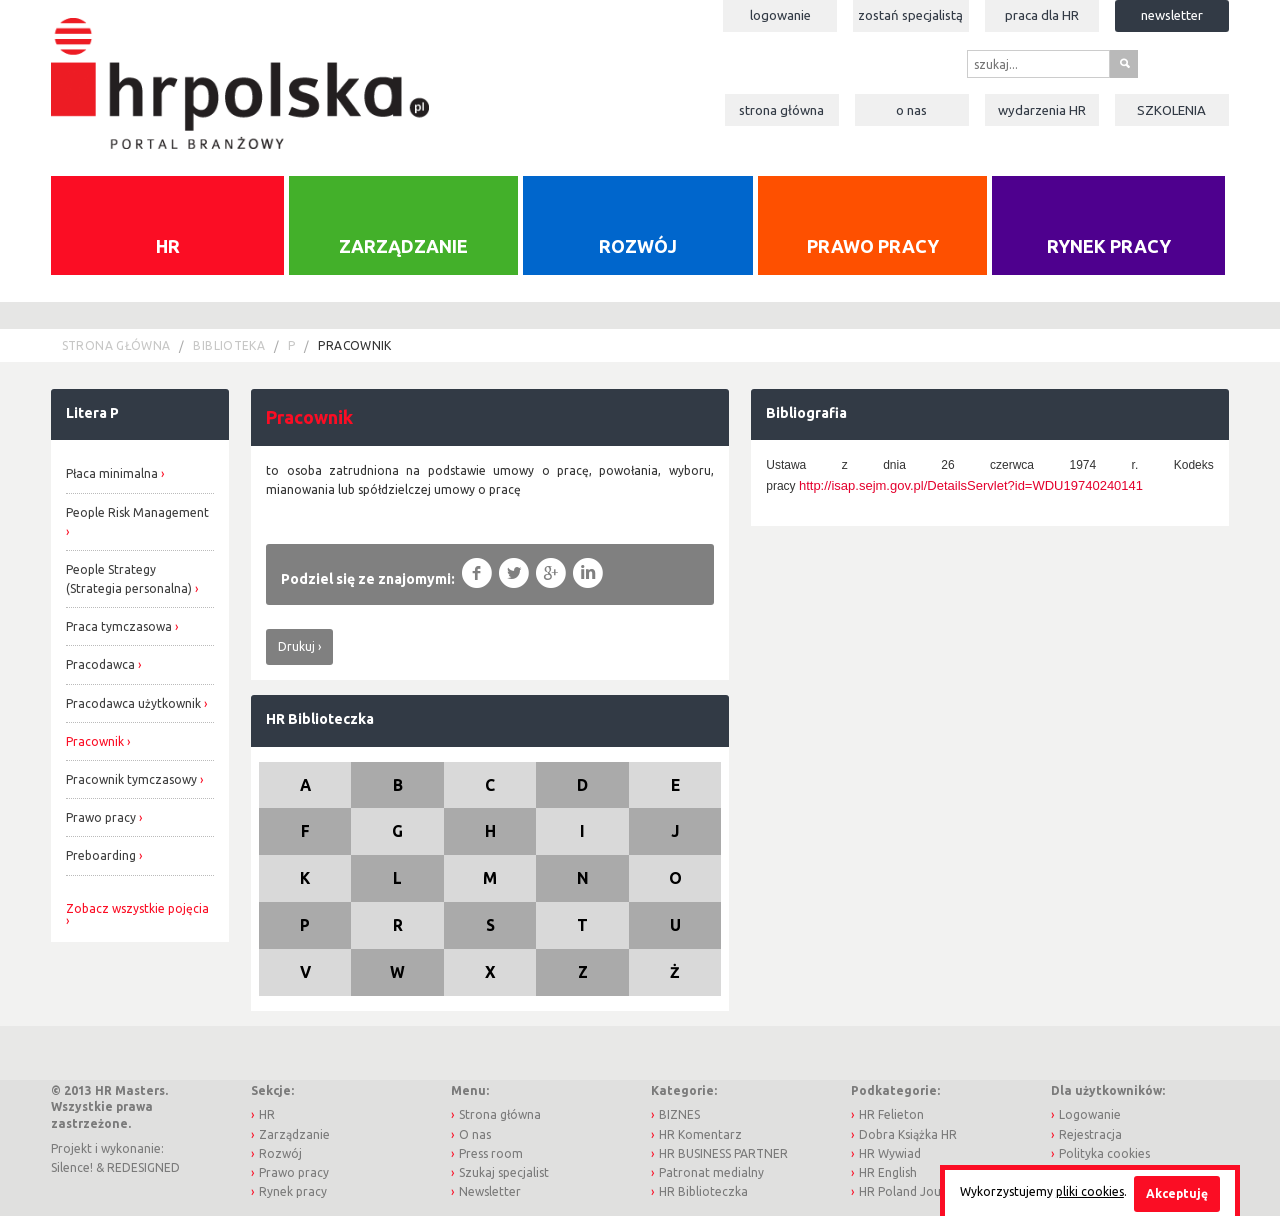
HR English (888, 1172)
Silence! (72, 1167)
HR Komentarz (700, 1134)
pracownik (354, 345)
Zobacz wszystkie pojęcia (137, 909)
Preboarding (101, 855)
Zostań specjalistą (910, 15)
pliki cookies (1090, 1191)
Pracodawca (100, 664)
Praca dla (1042, 15)
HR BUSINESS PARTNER (723, 1153)
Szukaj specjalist (504, 1172)
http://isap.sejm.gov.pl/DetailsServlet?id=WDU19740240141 (971, 485)
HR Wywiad (890, 1153)
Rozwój (638, 246)
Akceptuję (1177, 1193)
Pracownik (95, 741)
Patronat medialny (711, 1172)
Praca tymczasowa (119, 626)
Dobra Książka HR (908, 1134)
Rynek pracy (1109, 246)
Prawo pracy (873, 246)
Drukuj (296, 646)
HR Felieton (891, 1114)
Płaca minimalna (112, 473)
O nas (911, 110)
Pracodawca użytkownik (133, 703)
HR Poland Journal (911, 1191)
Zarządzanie (403, 246)
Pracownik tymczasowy (131, 779)
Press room (491, 1153)
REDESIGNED (143, 1167)
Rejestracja (1090, 1134)
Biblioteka (229, 345)
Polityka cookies (1104, 1153)
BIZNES (679, 1114)
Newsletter (1172, 15)
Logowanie (780, 15)
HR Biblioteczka (320, 719)
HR (168, 246)
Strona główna (781, 110)
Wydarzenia (1042, 110)
